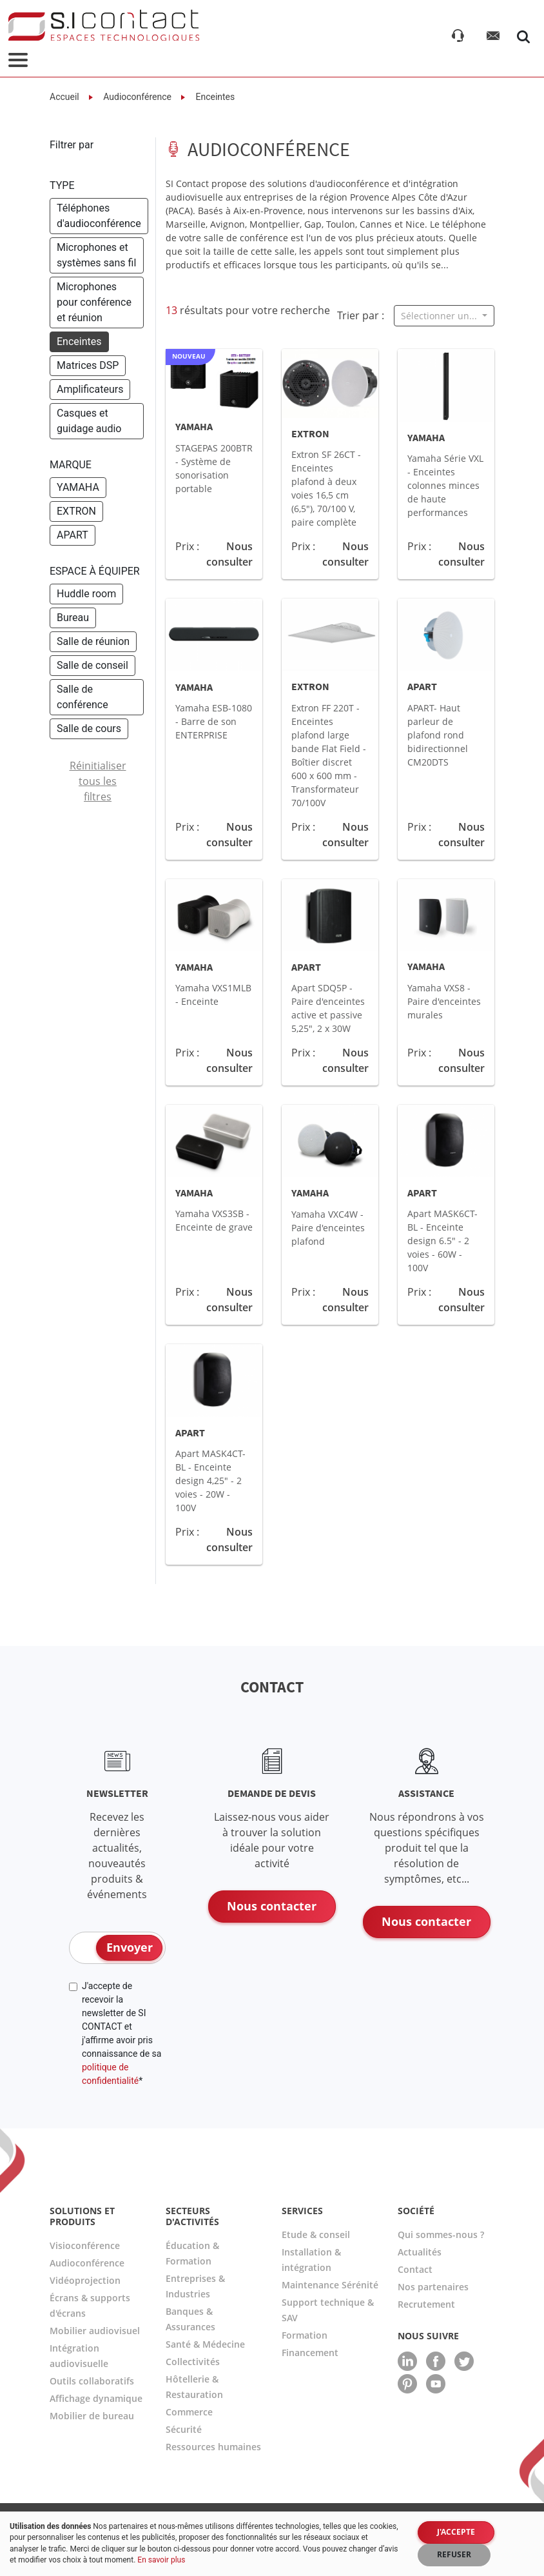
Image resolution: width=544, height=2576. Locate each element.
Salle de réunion (93, 641)
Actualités (420, 2252)
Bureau (73, 617)
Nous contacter (271, 1906)
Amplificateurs (90, 389)
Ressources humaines (213, 2447)
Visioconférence (85, 2245)
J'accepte (456, 2531)
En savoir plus (161, 2559)
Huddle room (86, 594)
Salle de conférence (82, 697)
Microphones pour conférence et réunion (94, 302)
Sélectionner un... (440, 316)
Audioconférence (136, 97)
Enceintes (214, 97)
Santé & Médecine (205, 2344)
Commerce (189, 2412)
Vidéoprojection (85, 2280)
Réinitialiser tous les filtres (98, 781)
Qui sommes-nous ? (441, 2234)
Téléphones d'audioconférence (99, 216)
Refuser (454, 2554)
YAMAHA (78, 487)
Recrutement (426, 2304)
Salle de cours (89, 728)
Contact (415, 2269)
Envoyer (129, 1947)
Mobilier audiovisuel (95, 2330)
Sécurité (184, 2429)
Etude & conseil (316, 2234)
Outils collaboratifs (92, 2381)
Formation (304, 2335)
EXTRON (76, 511)
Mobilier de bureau (92, 2416)
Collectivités (193, 2361)
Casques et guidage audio (89, 421)
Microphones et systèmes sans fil (96, 255)
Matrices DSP (88, 365)
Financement (310, 2352)
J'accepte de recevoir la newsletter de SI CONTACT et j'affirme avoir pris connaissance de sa (121, 2033)
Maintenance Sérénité (330, 2285)
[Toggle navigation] (18, 61)
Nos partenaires (433, 2287)
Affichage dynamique (96, 2398)
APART (72, 535)
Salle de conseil (92, 665)
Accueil (64, 97)
